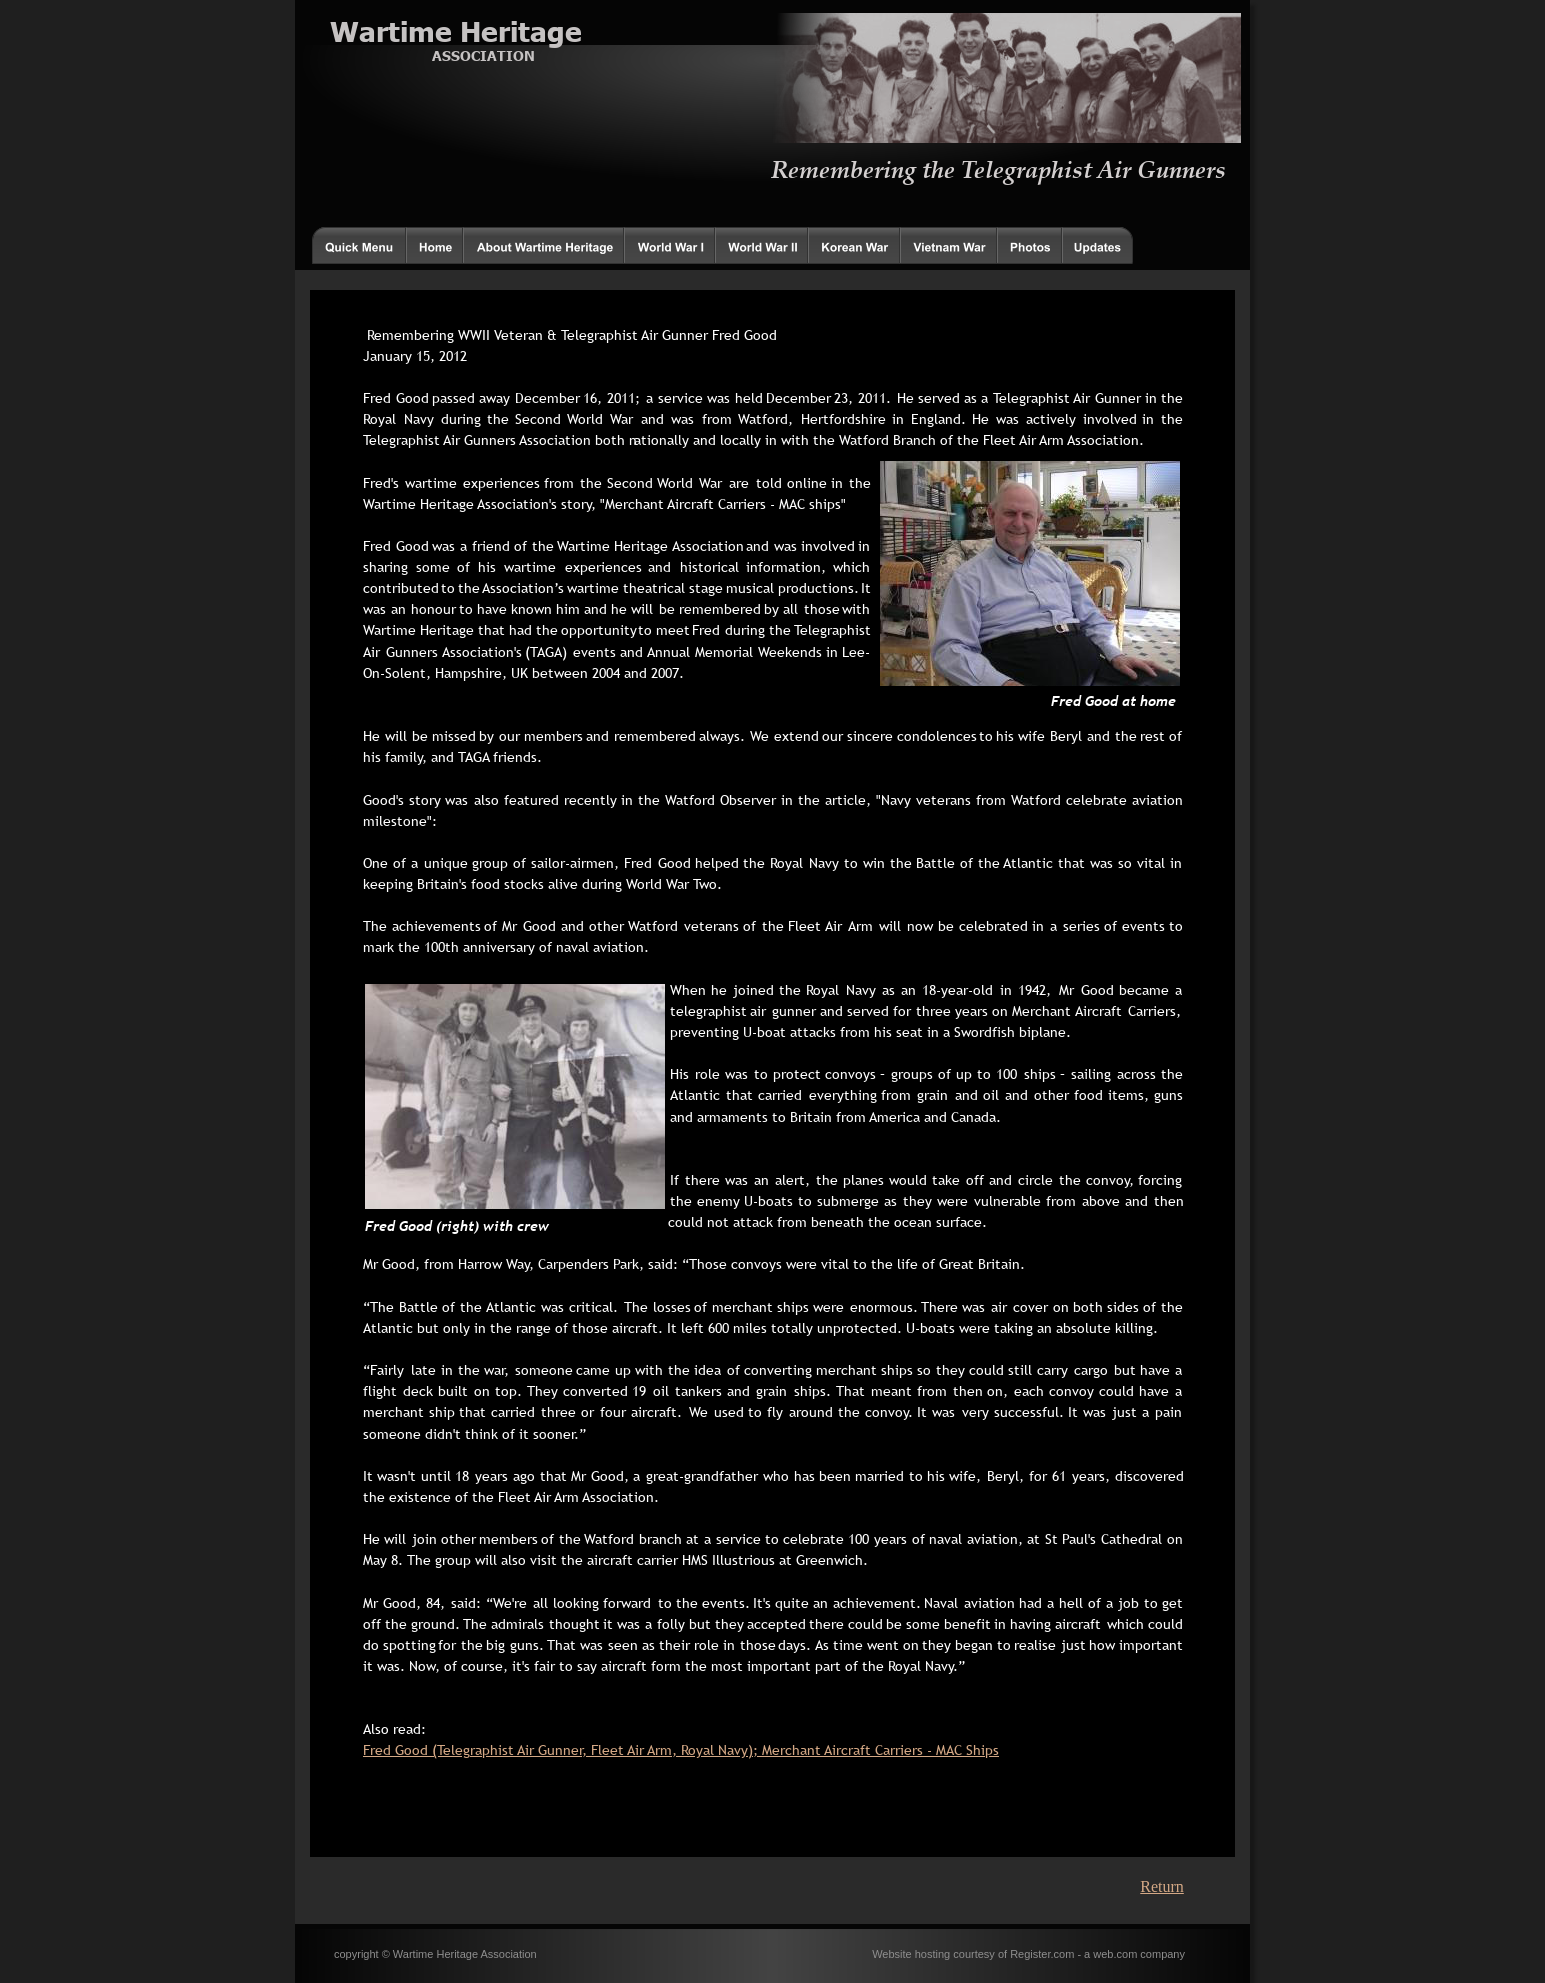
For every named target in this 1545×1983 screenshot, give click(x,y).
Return (1162, 1886)
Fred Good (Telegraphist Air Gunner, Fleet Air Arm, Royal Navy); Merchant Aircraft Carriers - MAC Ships (681, 1750)
